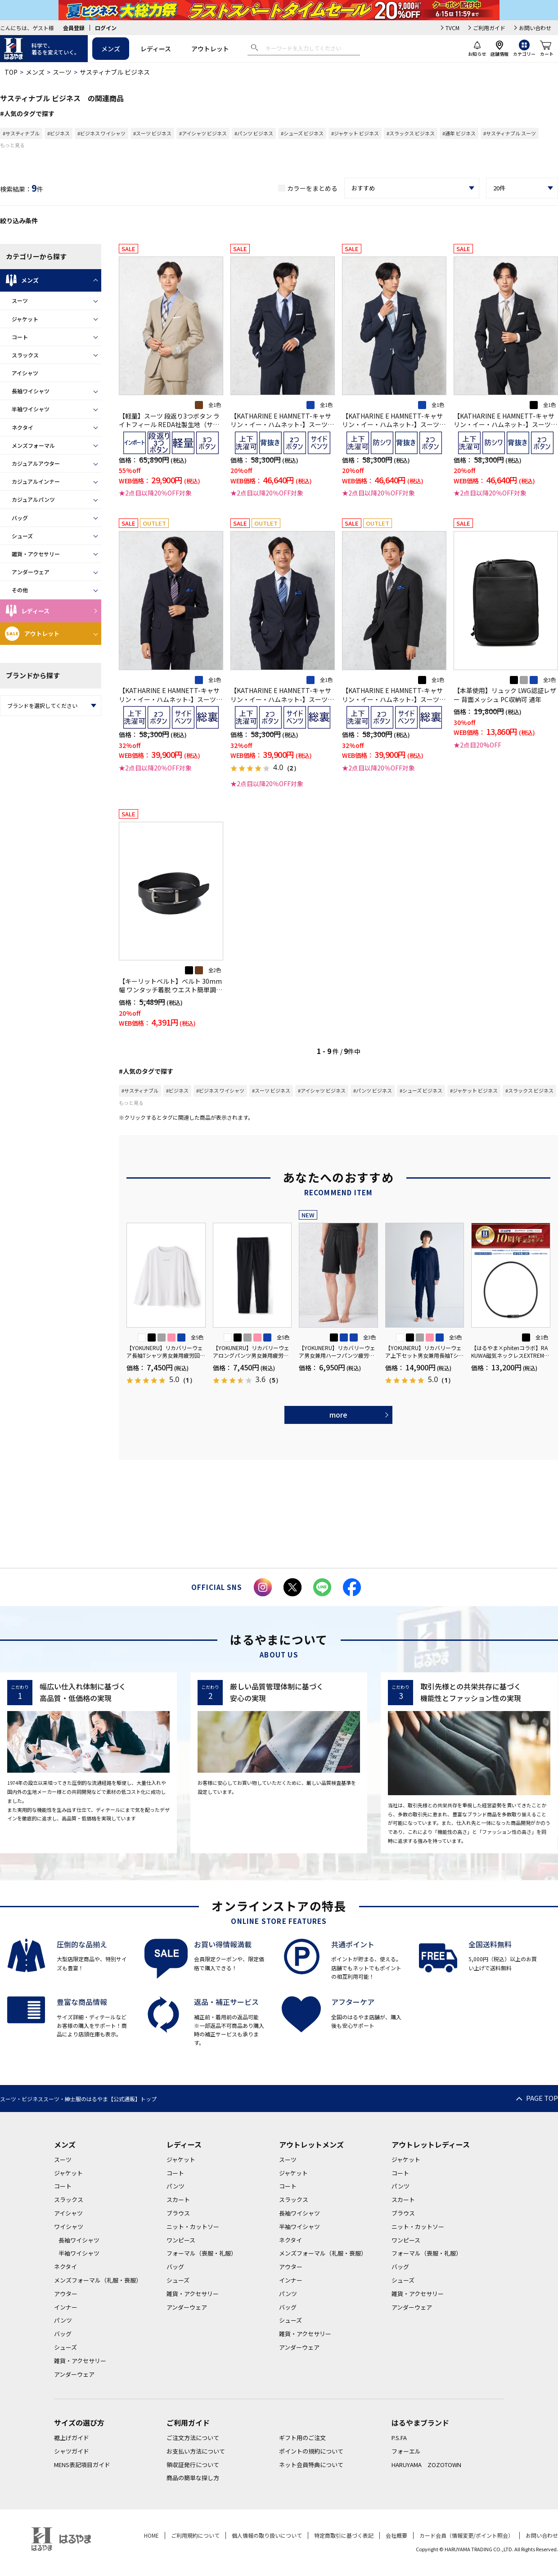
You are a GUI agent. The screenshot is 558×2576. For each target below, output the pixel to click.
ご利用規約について (195, 2535)
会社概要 (396, 2535)
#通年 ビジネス (459, 133)
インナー (65, 2307)
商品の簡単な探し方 (192, 2477)
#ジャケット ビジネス (355, 133)
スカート (178, 2199)
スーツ (62, 72)
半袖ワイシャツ (31, 409)
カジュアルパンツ (33, 499)
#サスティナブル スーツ (509, 133)
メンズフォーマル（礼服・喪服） (98, 2280)
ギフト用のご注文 (302, 2437)
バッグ (20, 518)
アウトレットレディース (431, 2144)
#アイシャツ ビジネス (203, 133)
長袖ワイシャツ (31, 391)
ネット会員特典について (311, 2464)
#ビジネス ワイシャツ (101, 133)
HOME (151, 2535)
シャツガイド (71, 2451)
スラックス (25, 355)
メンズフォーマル (33, 445)
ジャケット (25, 319)
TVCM (452, 28)
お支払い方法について (195, 2451)
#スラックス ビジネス (411, 133)
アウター (65, 2293)
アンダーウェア (31, 572)
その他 (20, 590)
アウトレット (210, 48)
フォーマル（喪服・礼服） (201, 2253)
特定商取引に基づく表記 (344, 2535)
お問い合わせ (535, 28)
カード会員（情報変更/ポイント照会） (466, 2535)
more (338, 1414)
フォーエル (406, 2451)
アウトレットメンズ (311, 2144)
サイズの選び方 (79, 2422)
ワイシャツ (68, 2226)
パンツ (63, 2320)
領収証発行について (192, 2464)
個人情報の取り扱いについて (267, 2535)
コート (20, 337)
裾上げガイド (71, 2437)
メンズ (110, 48)
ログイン (106, 28)
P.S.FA (399, 2437)
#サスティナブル (21, 133)
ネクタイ (22, 427)
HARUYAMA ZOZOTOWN (426, 2464)
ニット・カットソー (192, 2226)
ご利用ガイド (489, 28)
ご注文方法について (192, 2437)
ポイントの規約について (311, 2451)
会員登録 (74, 28)
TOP (11, 72)
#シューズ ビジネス (302, 133)
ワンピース (180, 2240)
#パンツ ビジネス (253, 133)
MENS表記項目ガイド (82, 2464)
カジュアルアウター (36, 463)
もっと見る (12, 145)
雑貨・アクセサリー (36, 554)
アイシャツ (25, 373)
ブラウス (178, 2213)
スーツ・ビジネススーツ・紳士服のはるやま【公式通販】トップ (78, 2099)
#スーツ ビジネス (152, 133)
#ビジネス (58, 133)
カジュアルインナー (36, 481)
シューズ (22, 536)
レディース (155, 48)
